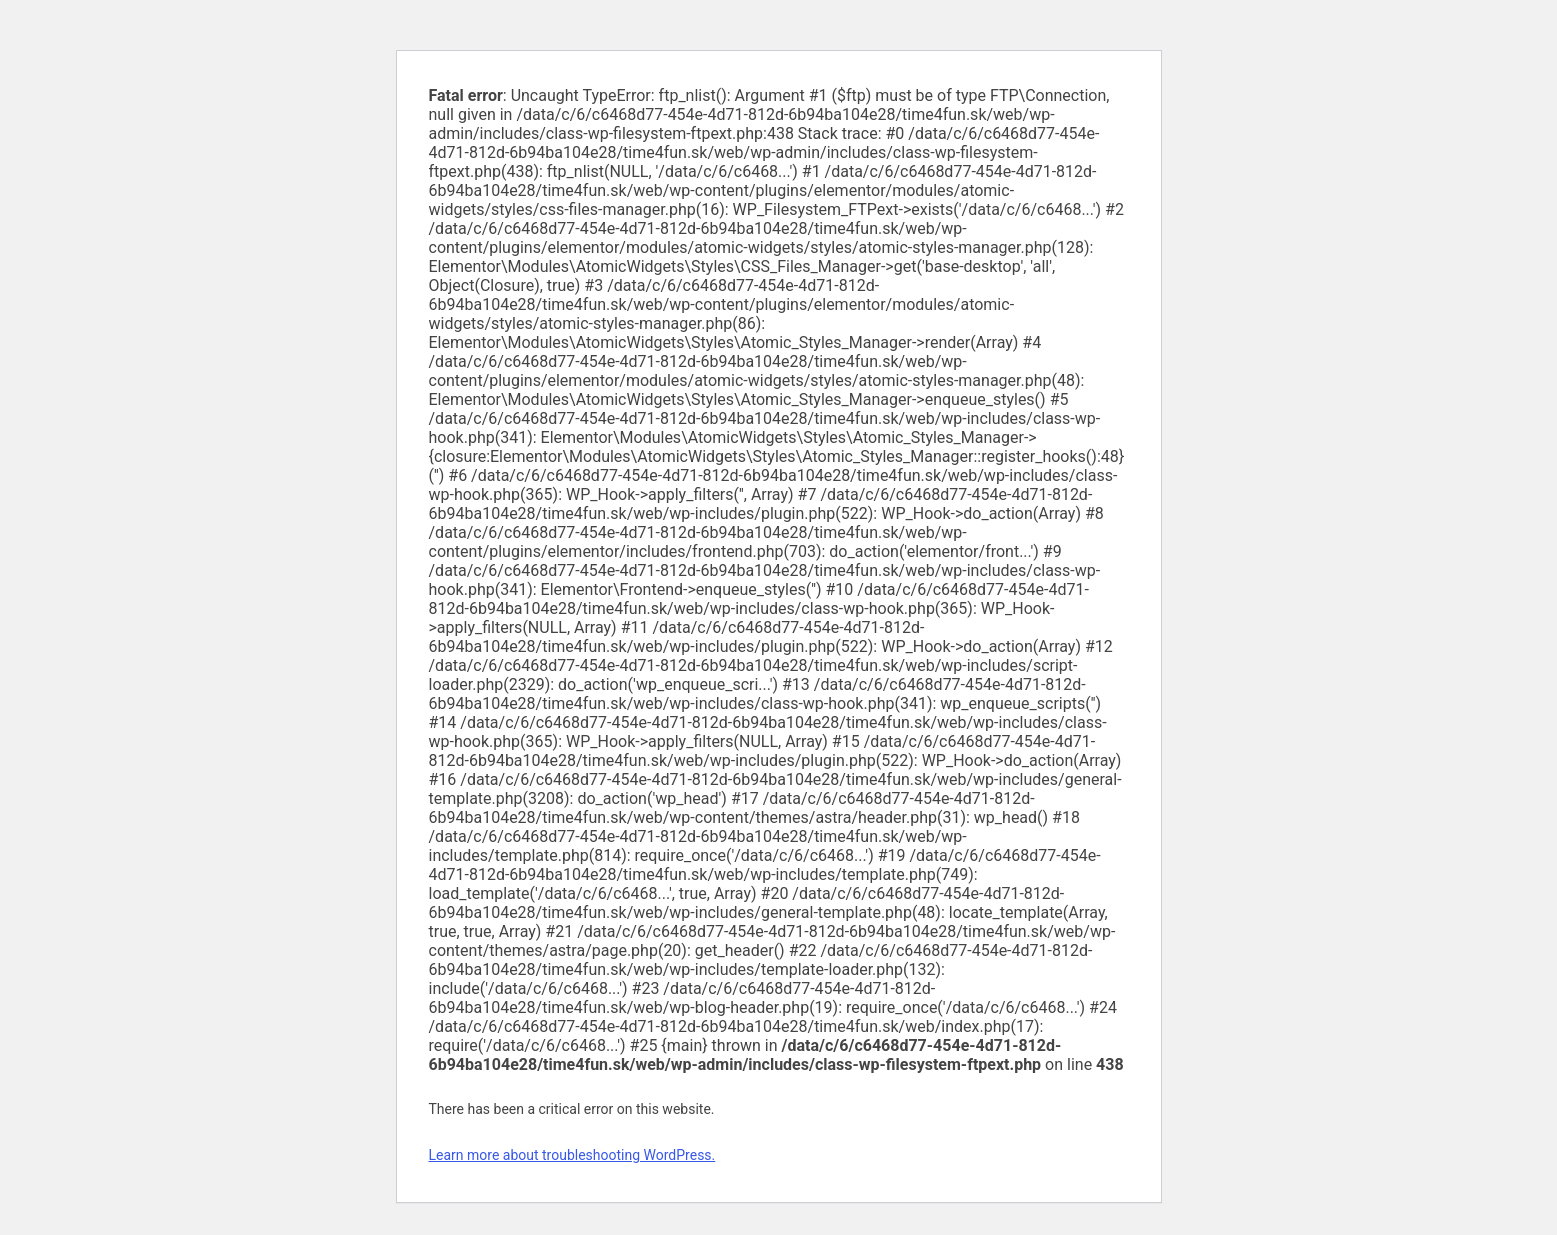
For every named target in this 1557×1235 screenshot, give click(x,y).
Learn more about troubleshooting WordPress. (572, 1155)
